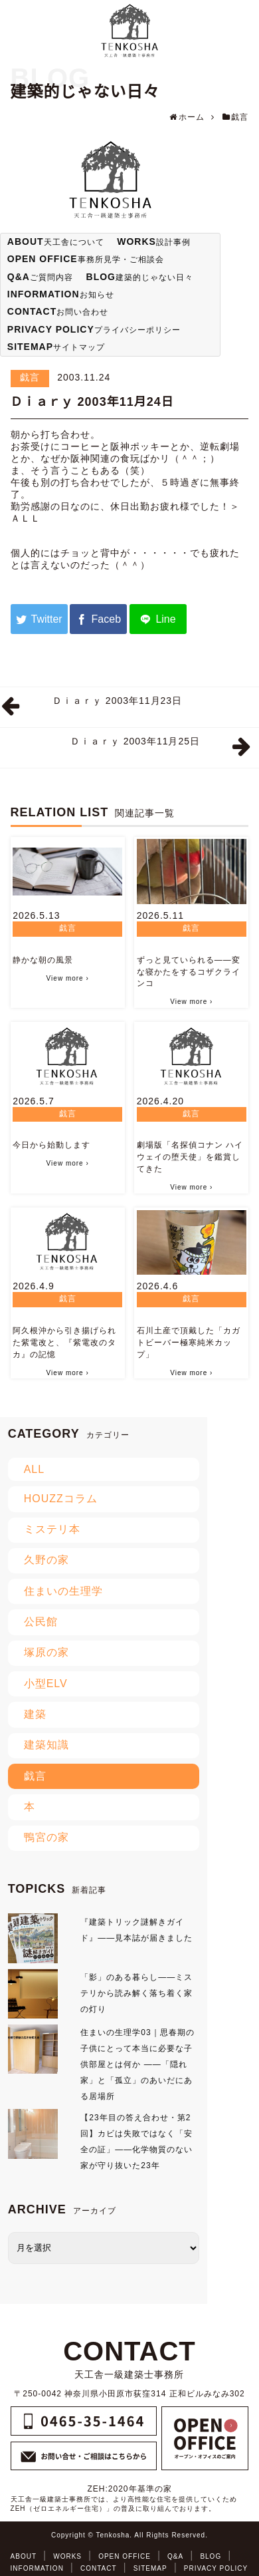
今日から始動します (51, 1145)
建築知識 (46, 1744)
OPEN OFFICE (124, 2556)
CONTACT (98, 2568)
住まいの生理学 (63, 1591)
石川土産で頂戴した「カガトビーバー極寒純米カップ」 (188, 1342)
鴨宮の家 (46, 1837)
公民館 (41, 1621)
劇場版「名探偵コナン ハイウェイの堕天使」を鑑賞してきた (190, 1157)
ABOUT (24, 2556)
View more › (67, 978)
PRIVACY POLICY (216, 2568)
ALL (34, 1469)
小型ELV (46, 1683)
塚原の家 (46, 1652)
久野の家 (46, 1559)
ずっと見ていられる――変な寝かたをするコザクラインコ (188, 972)
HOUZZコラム (61, 1498)
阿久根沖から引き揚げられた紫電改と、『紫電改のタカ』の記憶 (64, 1342)
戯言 (30, 377)
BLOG (210, 2556)
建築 (35, 1714)
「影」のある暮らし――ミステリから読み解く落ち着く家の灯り (136, 1993)
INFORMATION (37, 2568)
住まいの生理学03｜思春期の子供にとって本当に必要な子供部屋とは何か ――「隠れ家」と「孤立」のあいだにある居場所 (137, 2064)
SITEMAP (150, 2568)
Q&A (175, 2556)
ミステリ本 (52, 1529)
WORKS (67, 2556)
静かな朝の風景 (43, 960)
